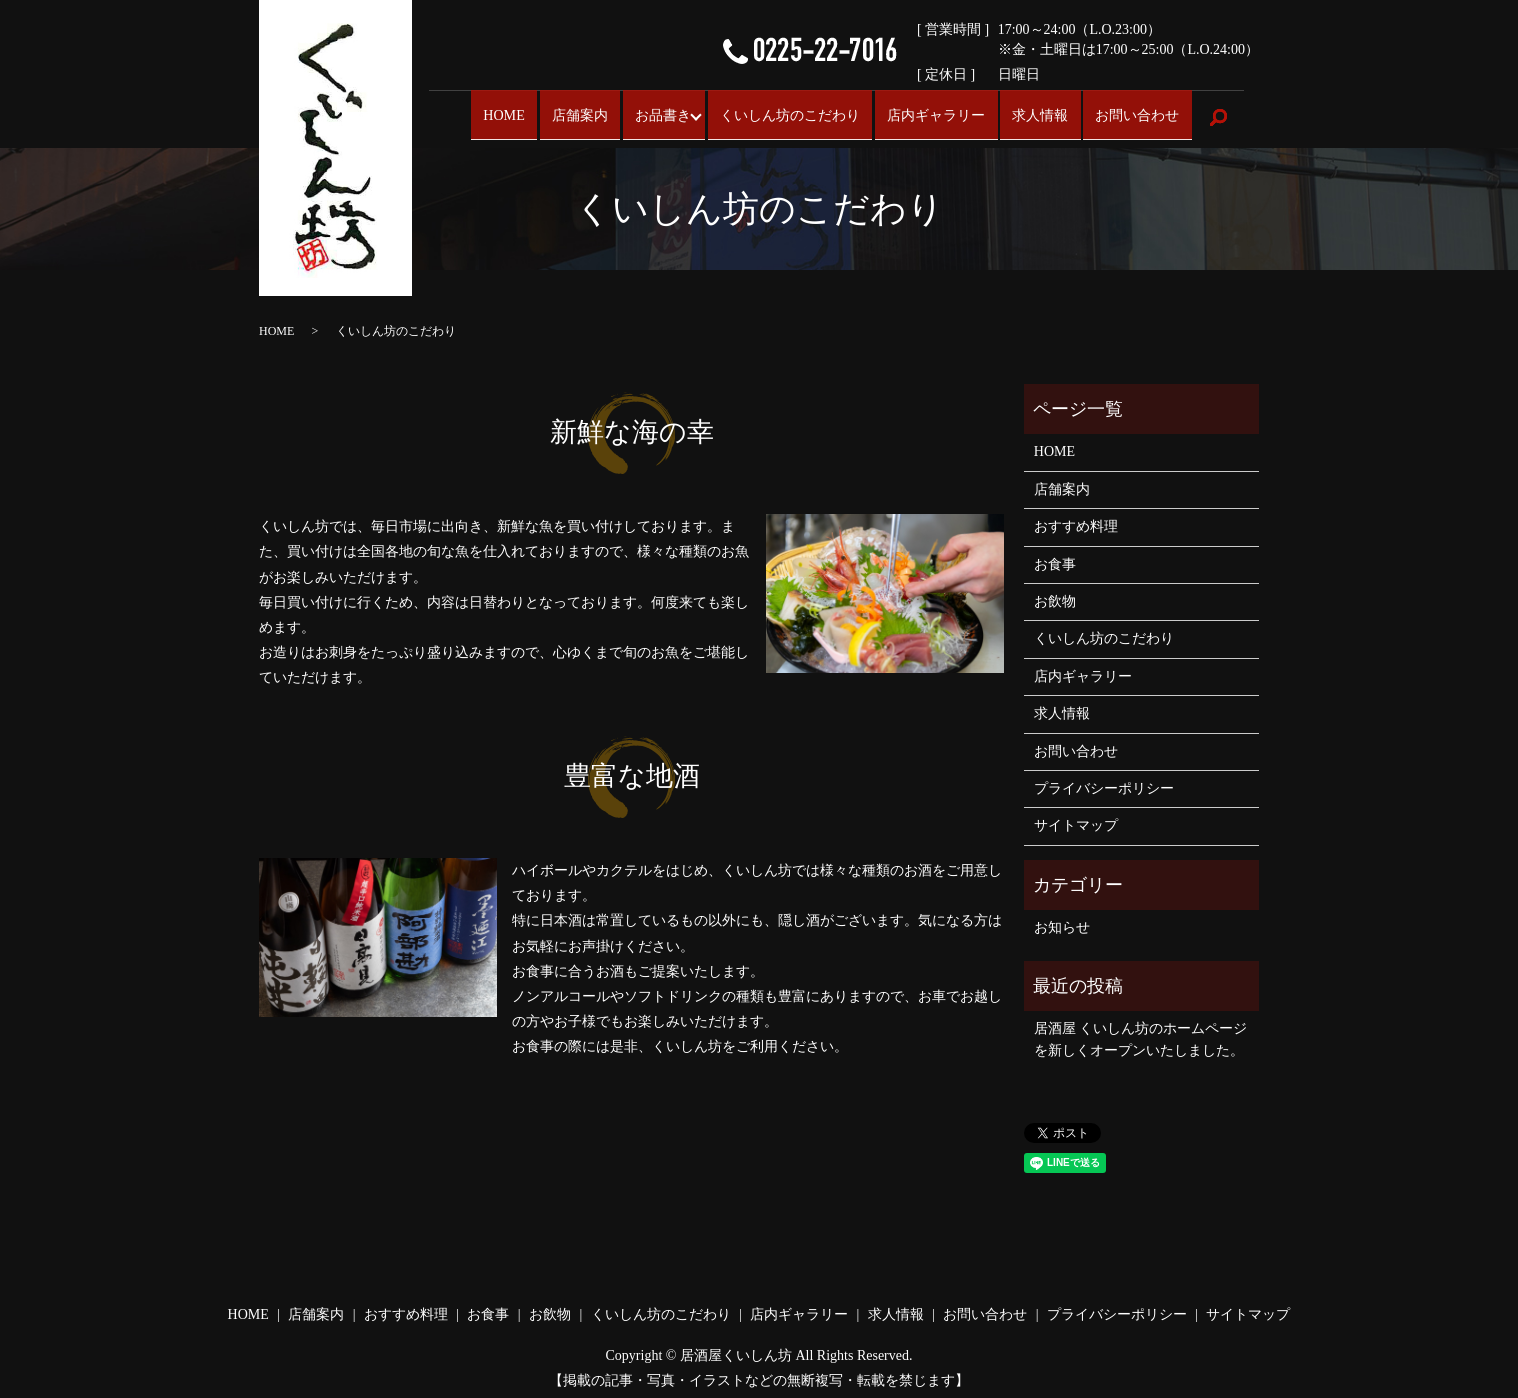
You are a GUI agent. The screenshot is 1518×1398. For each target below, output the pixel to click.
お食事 (1055, 555)
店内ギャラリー (938, 113)
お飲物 (1055, 592)
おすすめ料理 (1076, 517)
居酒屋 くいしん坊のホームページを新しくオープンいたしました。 (1141, 1030)
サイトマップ (1076, 816)
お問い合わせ (1138, 113)
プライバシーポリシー (1104, 779)
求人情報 (1042, 113)
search (1219, 114)
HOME (494, 113)
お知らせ (1062, 918)
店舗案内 (568, 113)
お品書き (649, 113)
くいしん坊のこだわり (790, 113)
